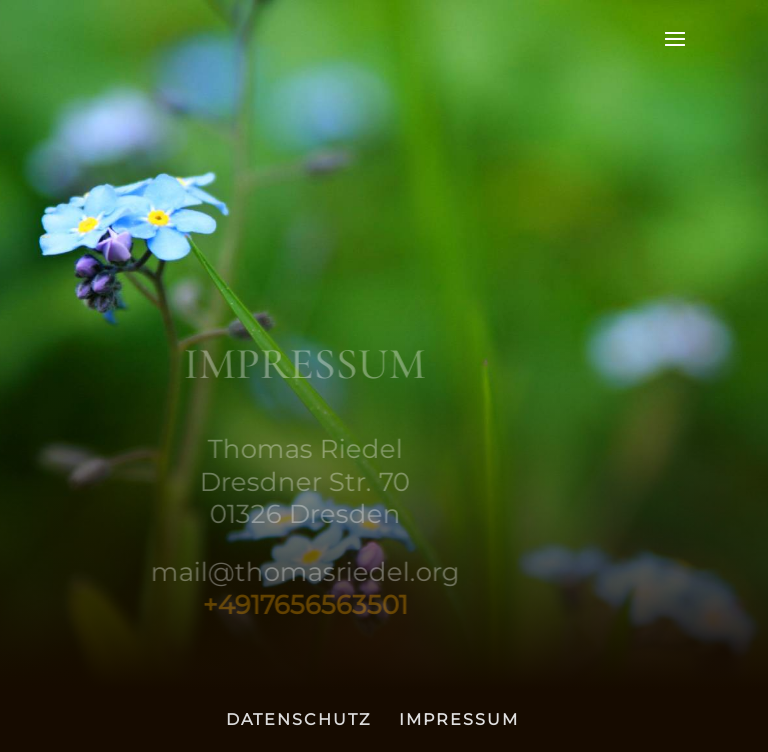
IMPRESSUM (459, 719)
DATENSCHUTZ (298, 719)
